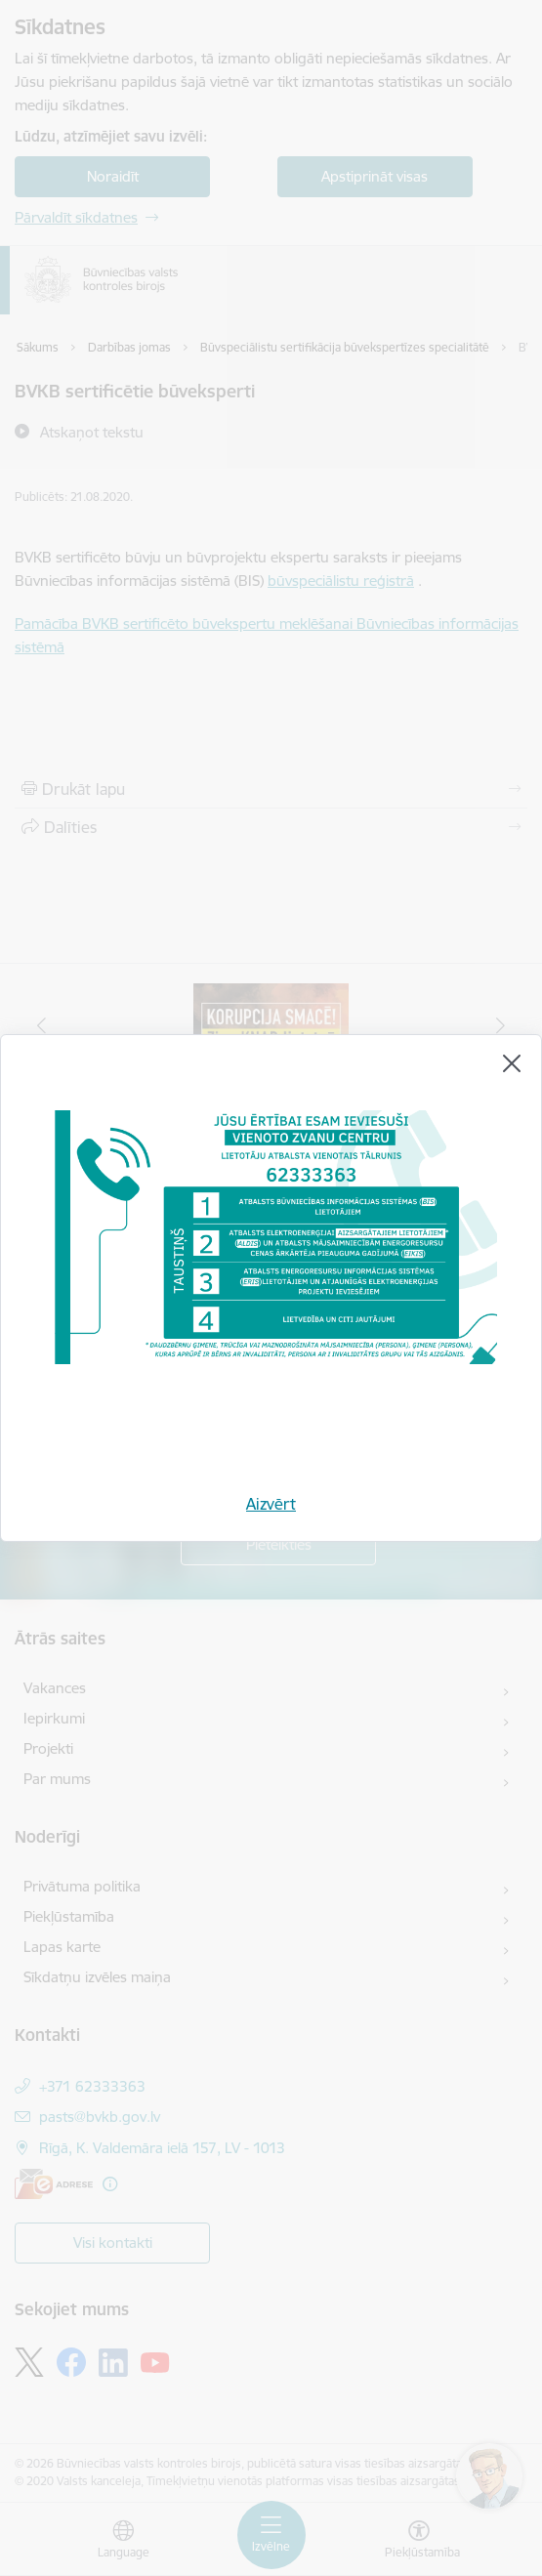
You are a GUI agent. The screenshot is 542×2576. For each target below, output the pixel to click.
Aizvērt (271, 1504)
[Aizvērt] (512, 1063)
